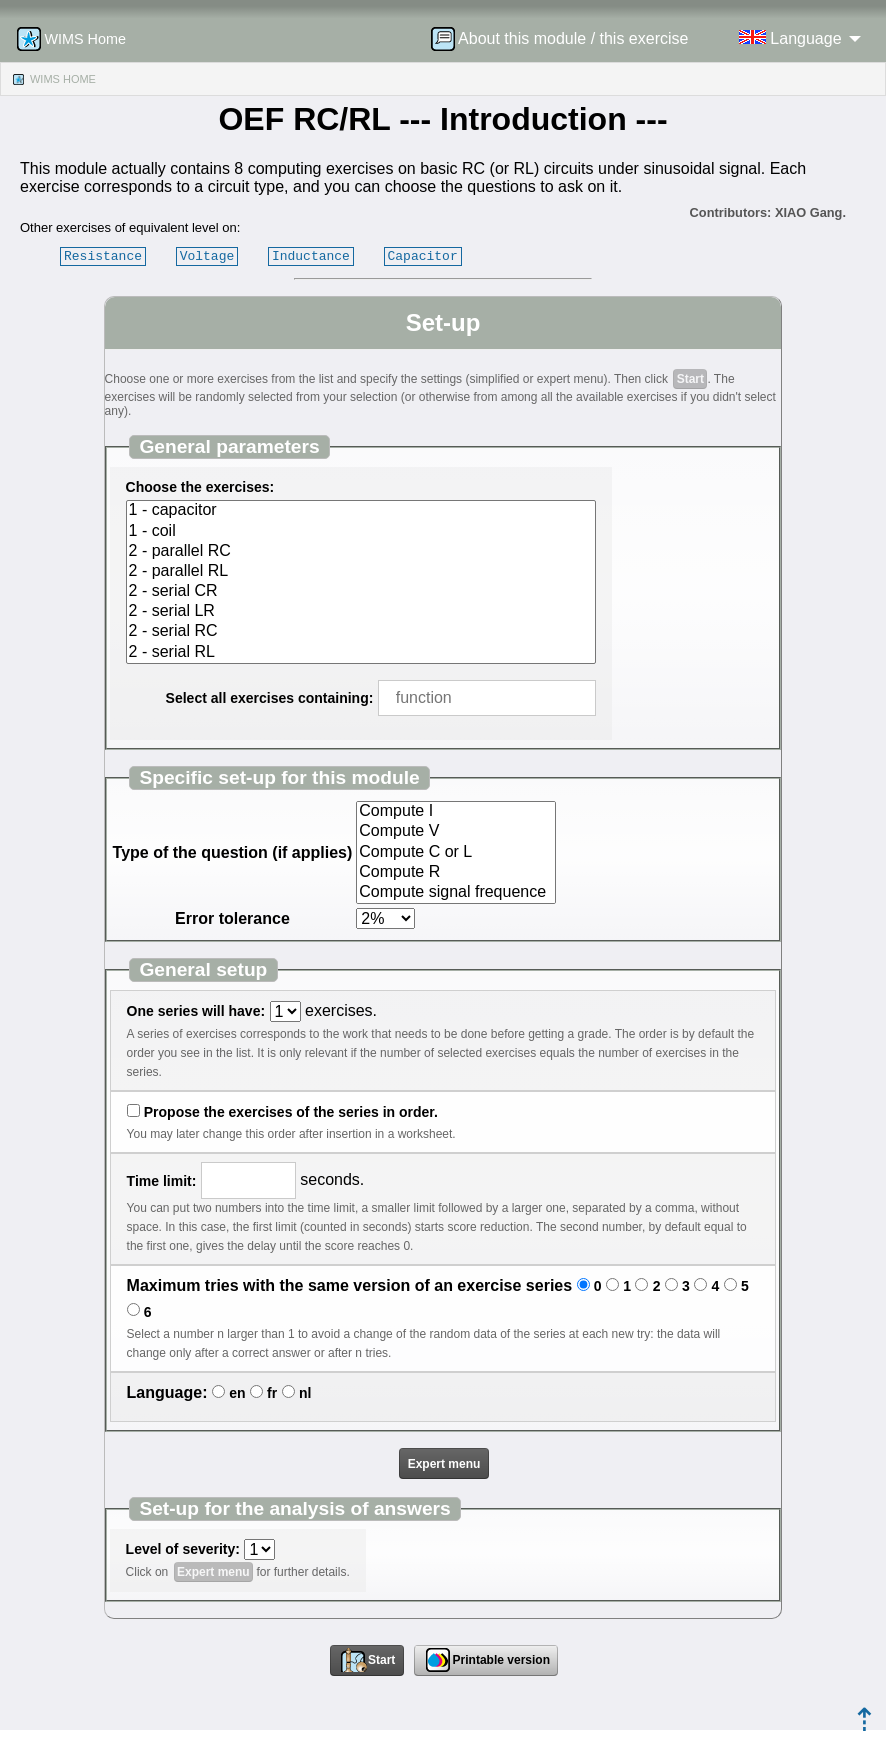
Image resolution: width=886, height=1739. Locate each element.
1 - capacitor (361, 511)
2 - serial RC (361, 632)
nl (305, 1393)
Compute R (455, 873)
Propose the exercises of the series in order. (291, 1112)
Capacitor (423, 256)
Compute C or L (455, 853)
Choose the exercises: (200, 487)
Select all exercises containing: (270, 698)
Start (690, 379)
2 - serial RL (361, 653)
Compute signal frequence (455, 893)
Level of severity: (183, 1549)
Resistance (103, 256)
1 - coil (361, 532)
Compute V (455, 832)
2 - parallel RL (361, 572)
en (237, 1393)
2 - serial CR (361, 592)
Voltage (207, 256)
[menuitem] (566, 39)
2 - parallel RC (361, 552)
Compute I (455, 812)
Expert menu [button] (444, 1464)
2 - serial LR (361, 612)
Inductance (311, 256)
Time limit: (162, 1181)
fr (272, 1393)
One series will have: (196, 1011)
